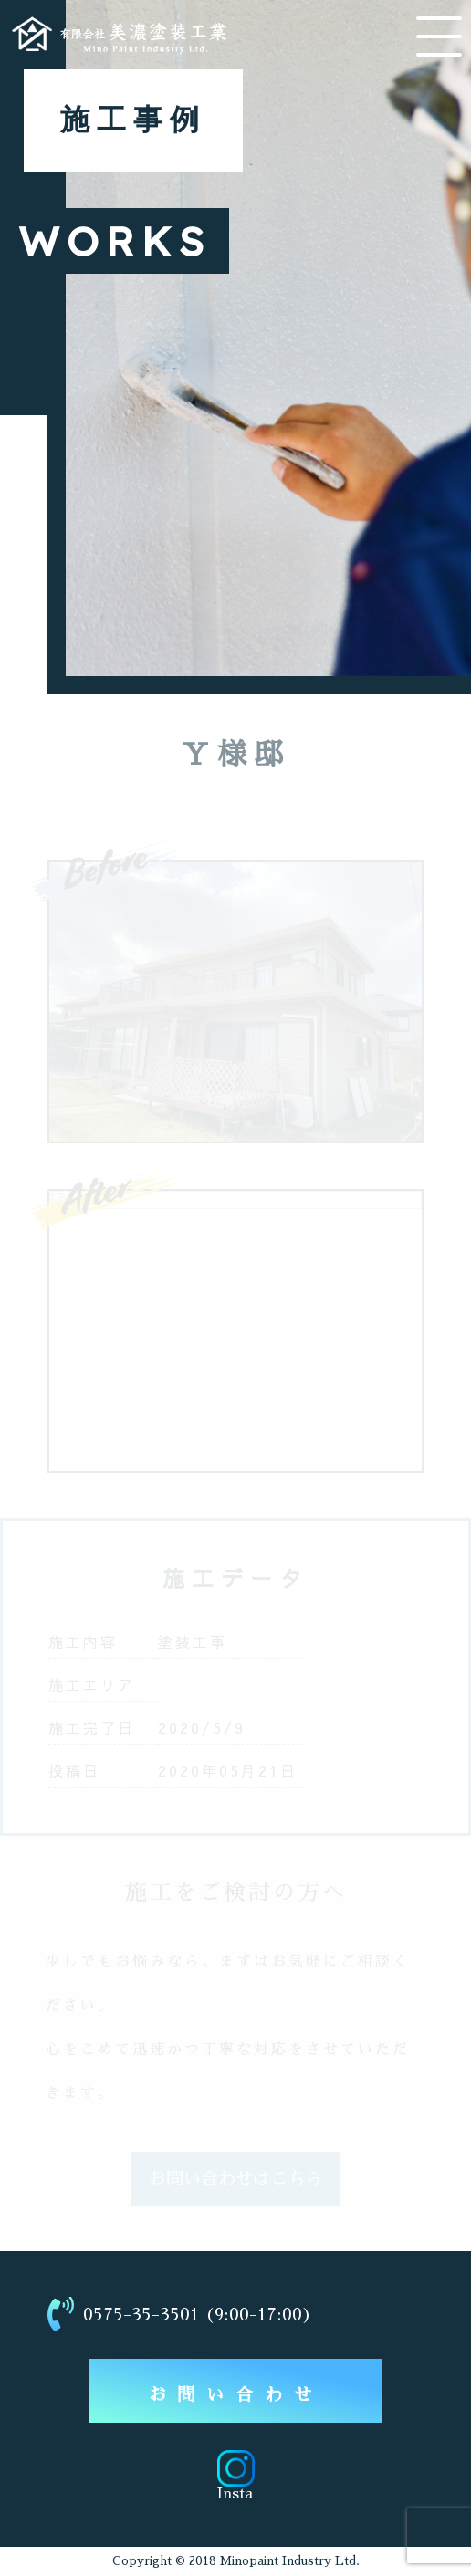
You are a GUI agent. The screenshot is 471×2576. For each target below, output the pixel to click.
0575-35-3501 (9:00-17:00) (179, 2314)
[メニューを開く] (439, 36)
